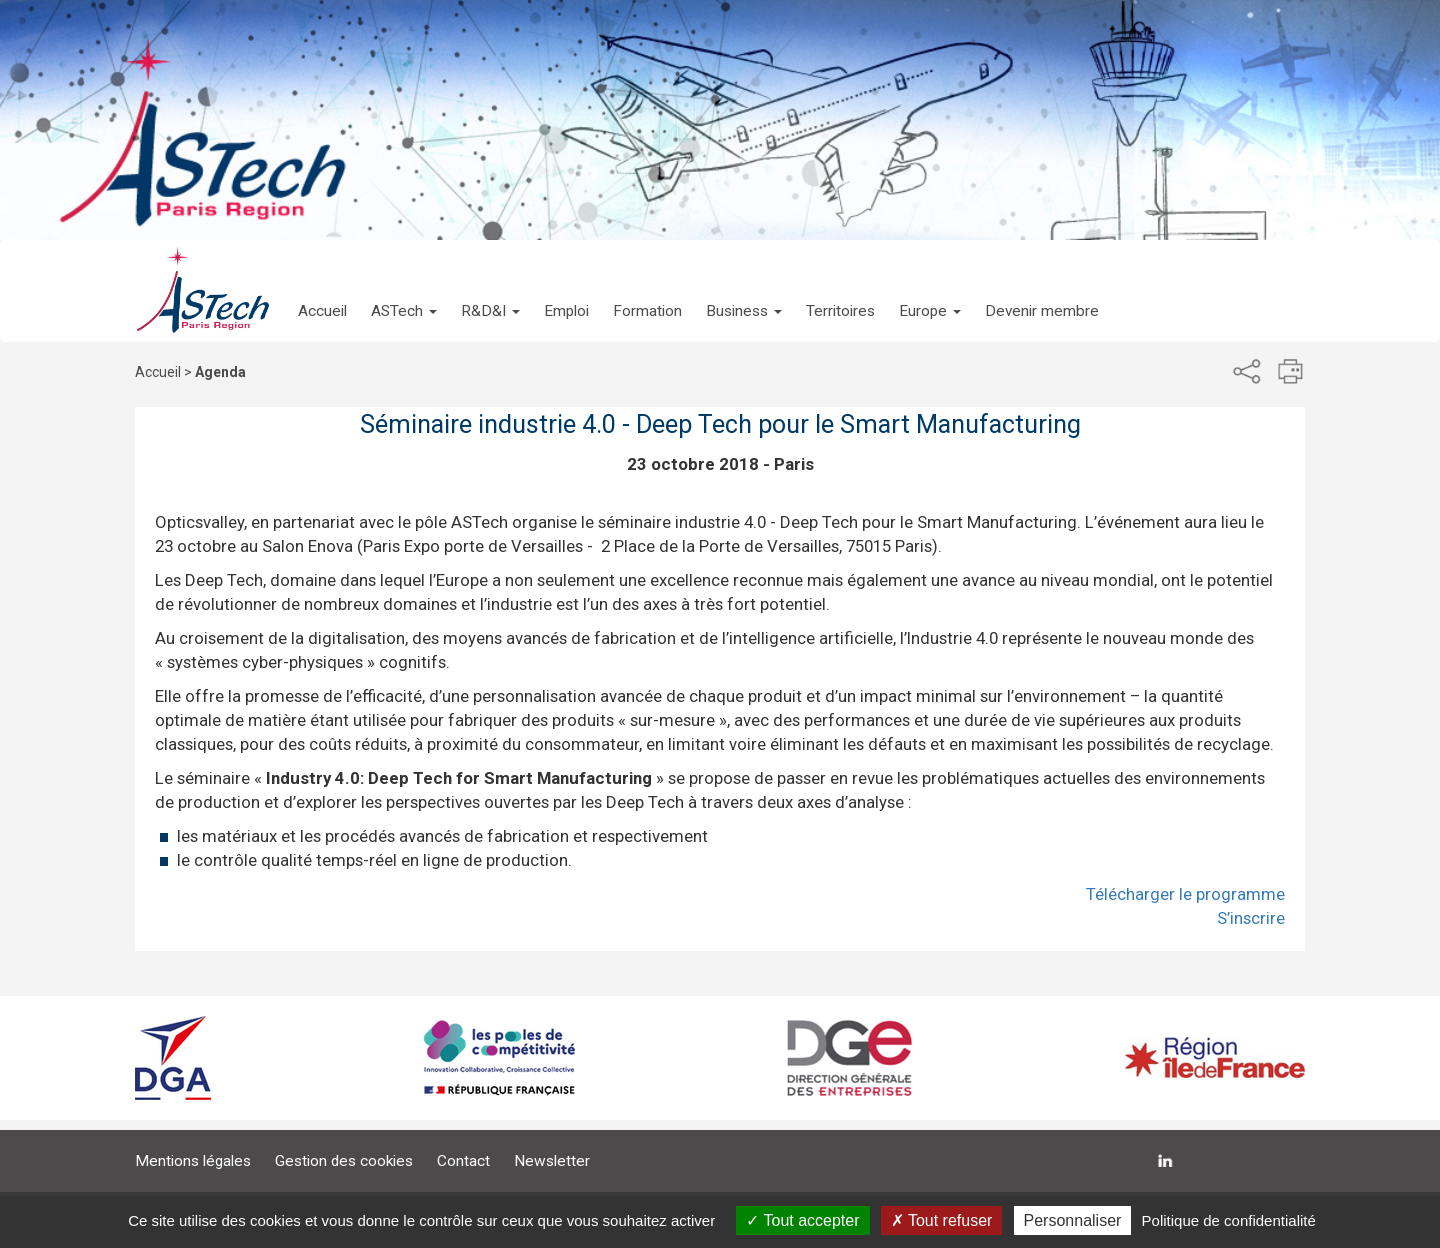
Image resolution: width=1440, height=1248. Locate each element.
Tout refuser (942, 1220)
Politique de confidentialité (1229, 1220)
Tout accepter (802, 1220)
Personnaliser (1073, 1220)
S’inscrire (1251, 918)
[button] (404, 291)
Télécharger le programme (1185, 894)
